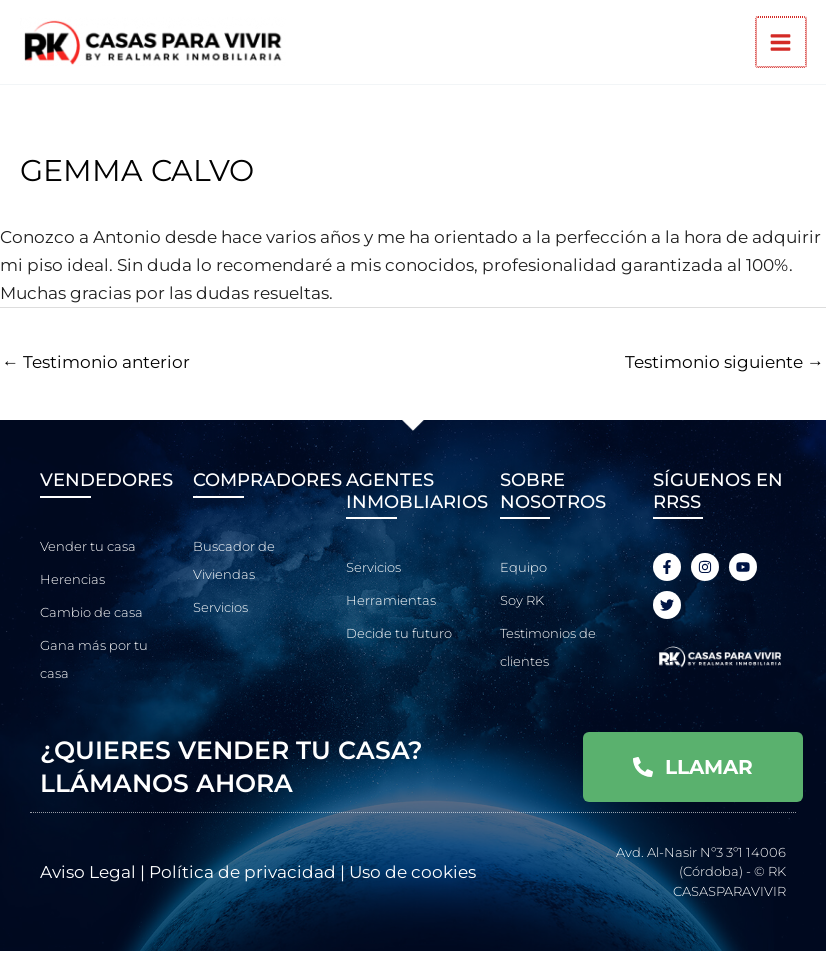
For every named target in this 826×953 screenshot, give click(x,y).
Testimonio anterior (96, 364)
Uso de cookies (412, 874)
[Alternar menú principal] (782, 43)
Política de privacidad (242, 874)
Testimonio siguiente (724, 364)
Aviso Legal (88, 874)
